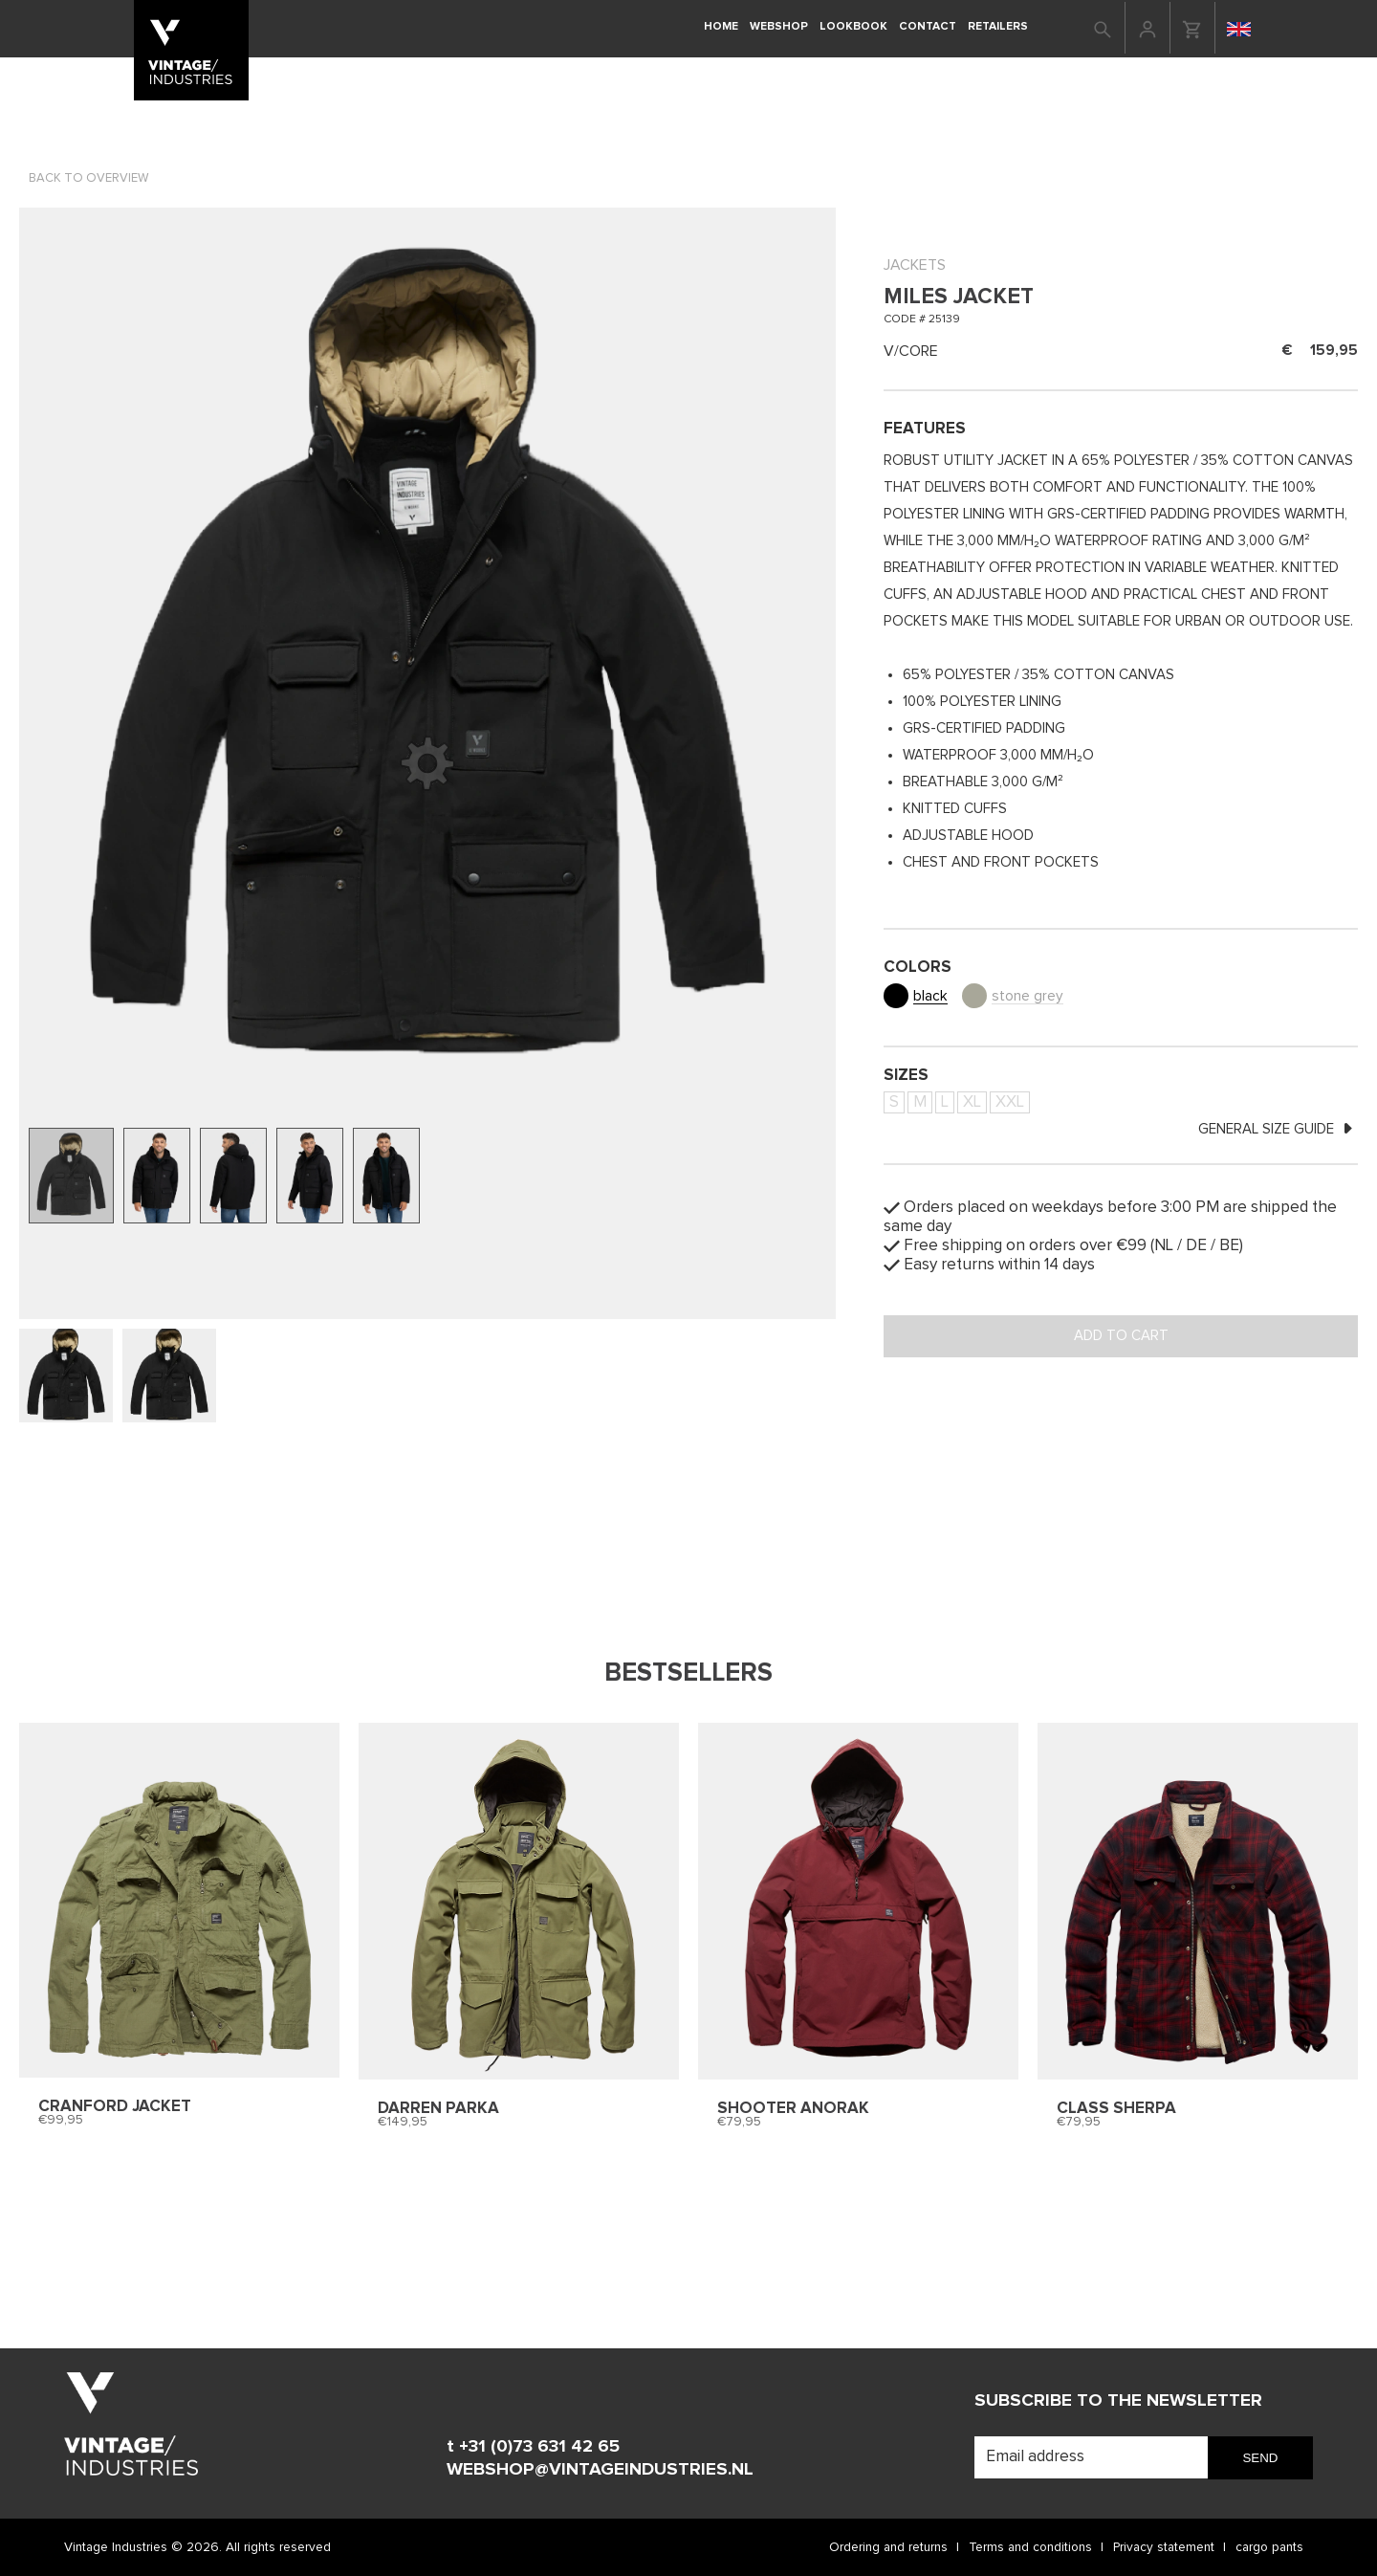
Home (721, 26)
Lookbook (853, 26)
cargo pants (1269, 2547)
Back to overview (88, 178)
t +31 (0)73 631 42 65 (533, 2446)
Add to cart (1121, 1336)
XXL (1009, 1102)
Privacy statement (1163, 2547)
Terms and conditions (1030, 2547)
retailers (998, 26)
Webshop (779, 26)
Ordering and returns (888, 2547)
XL (972, 1102)
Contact (927, 26)
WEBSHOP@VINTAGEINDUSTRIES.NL (600, 2469)
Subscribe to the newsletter (1118, 2400)
